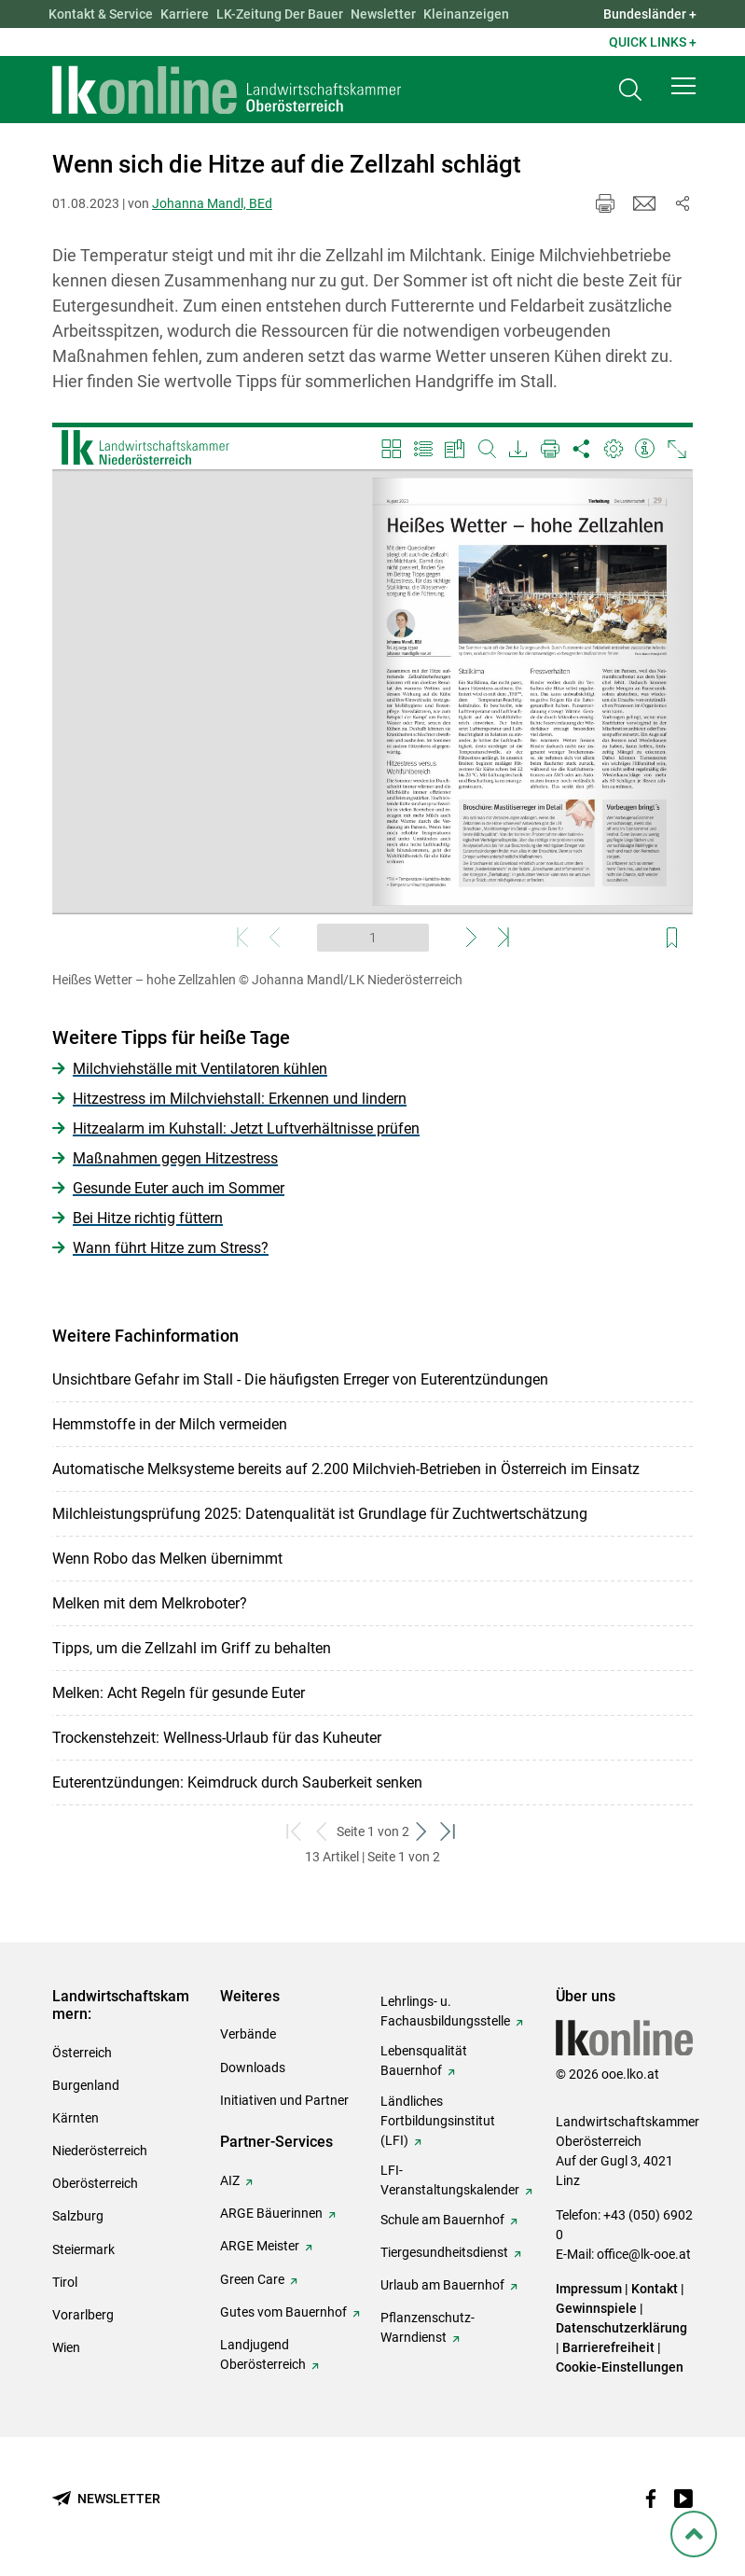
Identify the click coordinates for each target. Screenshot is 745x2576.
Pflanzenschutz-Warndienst (427, 2327)
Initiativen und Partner (284, 2100)
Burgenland (85, 2085)
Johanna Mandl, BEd (212, 203)
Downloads (252, 2067)
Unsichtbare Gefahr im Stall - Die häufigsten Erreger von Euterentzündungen (300, 1379)
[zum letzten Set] (450, 1832)
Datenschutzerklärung (621, 2327)
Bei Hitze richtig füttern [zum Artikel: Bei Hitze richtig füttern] (148, 1218)
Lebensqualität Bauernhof (423, 2060)
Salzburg (77, 2215)
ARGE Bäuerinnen (271, 2213)
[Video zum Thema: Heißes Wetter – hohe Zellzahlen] (372, 692)
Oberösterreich (95, 2183)
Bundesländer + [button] (650, 14)
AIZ (230, 2180)
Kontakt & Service (100, 14)
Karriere (184, 14)
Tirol (64, 2282)
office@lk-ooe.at (644, 2254)
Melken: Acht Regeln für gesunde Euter (178, 1693)
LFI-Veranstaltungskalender (449, 2180)
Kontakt (654, 2288)
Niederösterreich (99, 2150)
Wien (66, 2347)
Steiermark (83, 2249)
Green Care (252, 2279)
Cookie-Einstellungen (619, 2367)
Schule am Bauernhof (442, 2219)
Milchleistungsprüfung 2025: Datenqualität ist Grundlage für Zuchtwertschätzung (319, 1514)
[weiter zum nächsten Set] (423, 1832)
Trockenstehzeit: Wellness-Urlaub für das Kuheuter (216, 1738)
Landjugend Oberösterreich (263, 2354)
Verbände (248, 2033)
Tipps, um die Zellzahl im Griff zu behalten (191, 1648)
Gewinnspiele (596, 2308)
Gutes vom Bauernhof (283, 2311)
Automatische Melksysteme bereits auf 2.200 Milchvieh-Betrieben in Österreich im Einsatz (346, 1469)
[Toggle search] (630, 90)
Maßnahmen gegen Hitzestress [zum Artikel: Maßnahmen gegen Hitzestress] (175, 1158)
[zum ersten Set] (296, 1832)
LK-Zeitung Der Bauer (279, 14)
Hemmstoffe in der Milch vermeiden (169, 1424)
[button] (683, 86)
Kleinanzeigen (466, 14)
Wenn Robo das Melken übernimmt (167, 1558)
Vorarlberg (83, 2314)
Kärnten (75, 2117)
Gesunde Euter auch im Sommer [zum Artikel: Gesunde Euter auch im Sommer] (178, 1188)
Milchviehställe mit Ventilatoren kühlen (200, 1069)
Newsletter (383, 14)
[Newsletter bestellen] (106, 2499)
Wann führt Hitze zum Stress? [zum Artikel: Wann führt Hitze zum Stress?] (171, 1248)
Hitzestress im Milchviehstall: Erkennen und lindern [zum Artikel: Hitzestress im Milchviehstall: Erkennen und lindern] (240, 1098)
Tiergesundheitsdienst (444, 2252)
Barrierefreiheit (608, 2347)
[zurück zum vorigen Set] (323, 1832)
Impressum (589, 2288)
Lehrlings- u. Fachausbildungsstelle (445, 2011)
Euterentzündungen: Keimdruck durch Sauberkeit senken (237, 1782)
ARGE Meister (259, 2245)
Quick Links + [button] (653, 42)
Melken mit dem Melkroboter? (149, 1603)
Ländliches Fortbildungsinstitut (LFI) (437, 2121)
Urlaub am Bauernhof (442, 2284)
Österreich (82, 2052)
